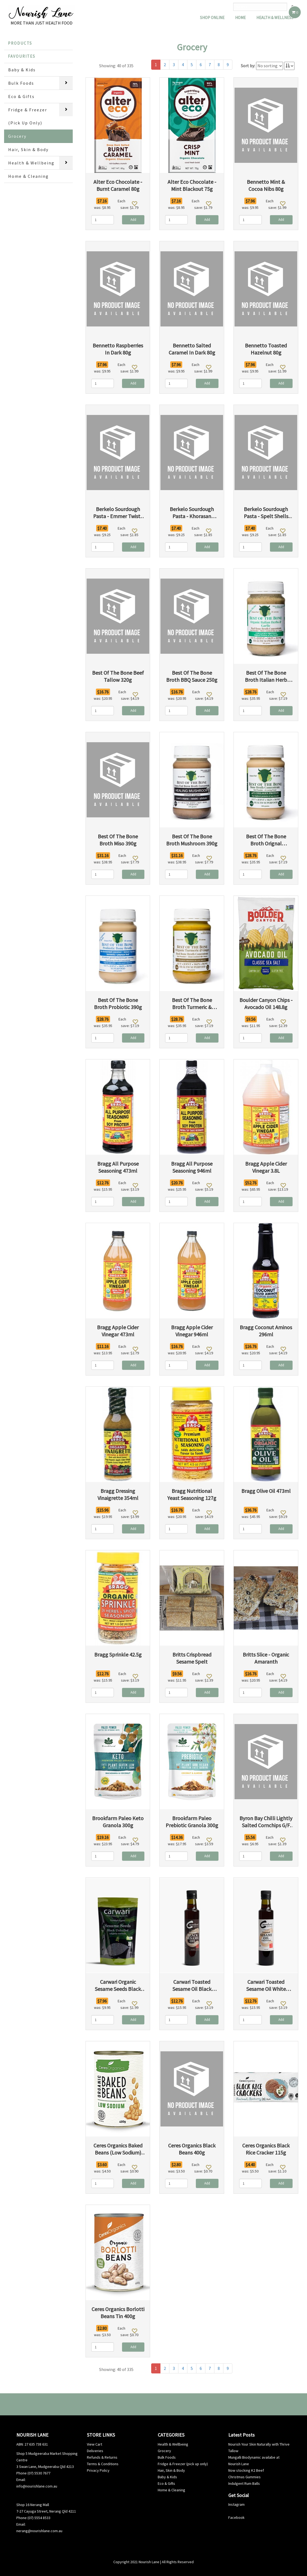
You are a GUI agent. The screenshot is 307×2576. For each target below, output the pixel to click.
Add (133, 219)
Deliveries (95, 2450)
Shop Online (212, 17)
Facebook (236, 2517)
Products (20, 43)
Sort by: (248, 65)
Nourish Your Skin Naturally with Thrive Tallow (259, 2447)
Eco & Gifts (21, 96)
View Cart (94, 2444)
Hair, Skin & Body (28, 149)
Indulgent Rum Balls (244, 2483)
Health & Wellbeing (31, 163)
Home (240, 17)
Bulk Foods (21, 83)
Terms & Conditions (102, 2463)
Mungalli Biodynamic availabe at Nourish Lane (253, 2460)
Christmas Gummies (244, 2476)
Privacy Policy (98, 2470)
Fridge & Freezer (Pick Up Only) (27, 116)
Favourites (21, 56)
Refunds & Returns (102, 2457)
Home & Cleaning (28, 176)
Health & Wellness (274, 17)
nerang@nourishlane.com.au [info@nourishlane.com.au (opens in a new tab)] (39, 2530)
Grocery (17, 136)
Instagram (236, 2504)
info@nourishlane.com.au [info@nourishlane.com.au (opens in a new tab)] (36, 2486)
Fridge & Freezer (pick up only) (183, 2463)
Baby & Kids (22, 69)
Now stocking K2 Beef (246, 2470)
